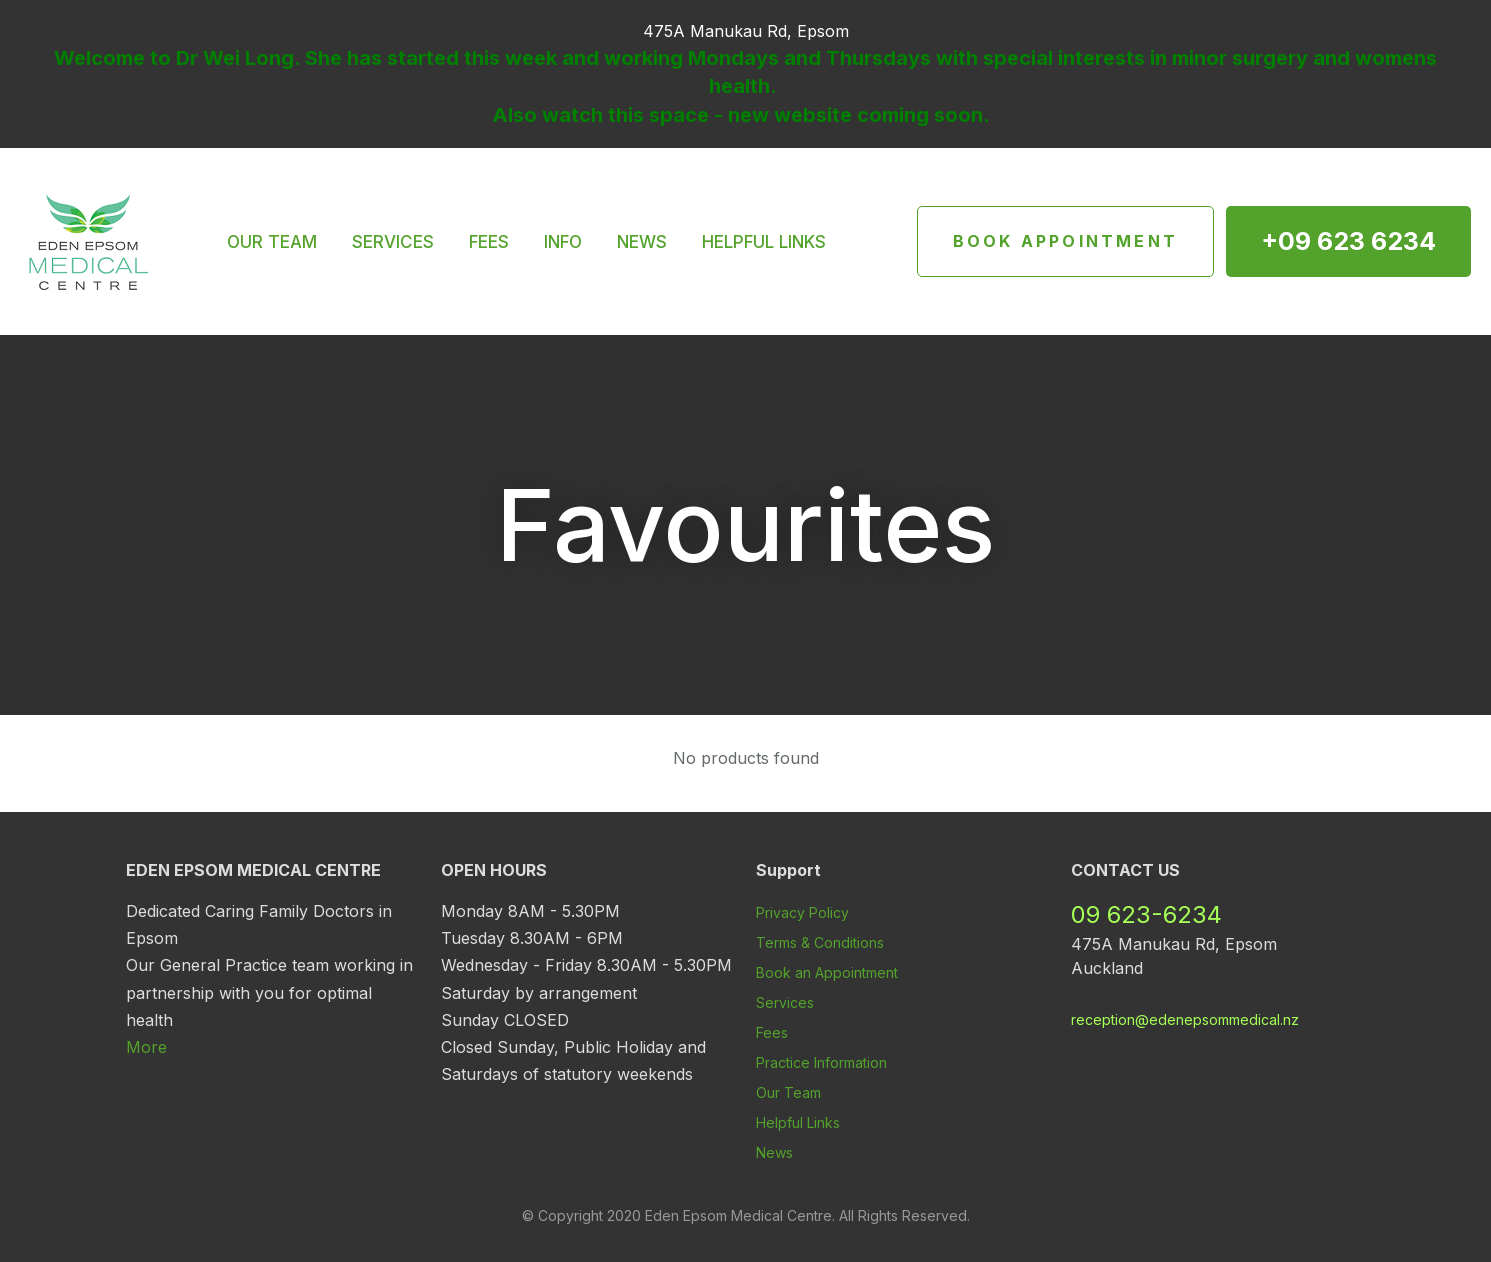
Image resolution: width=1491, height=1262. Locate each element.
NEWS (642, 242)
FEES (489, 242)
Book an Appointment (827, 972)
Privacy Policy (802, 912)
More (146, 1047)
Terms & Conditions (820, 942)
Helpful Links (798, 1122)
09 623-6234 (1146, 914)
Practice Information (821, 1062)
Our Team (788, 1092)
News (774, 1152)
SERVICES (393, 242)
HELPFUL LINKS (764, 242)
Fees (772, 1032)
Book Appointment (1065, 241)
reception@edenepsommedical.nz (1185, 1019)
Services (785, 1002)
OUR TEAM (272, 242)
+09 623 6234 (1348, 241)
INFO (563, 242)
